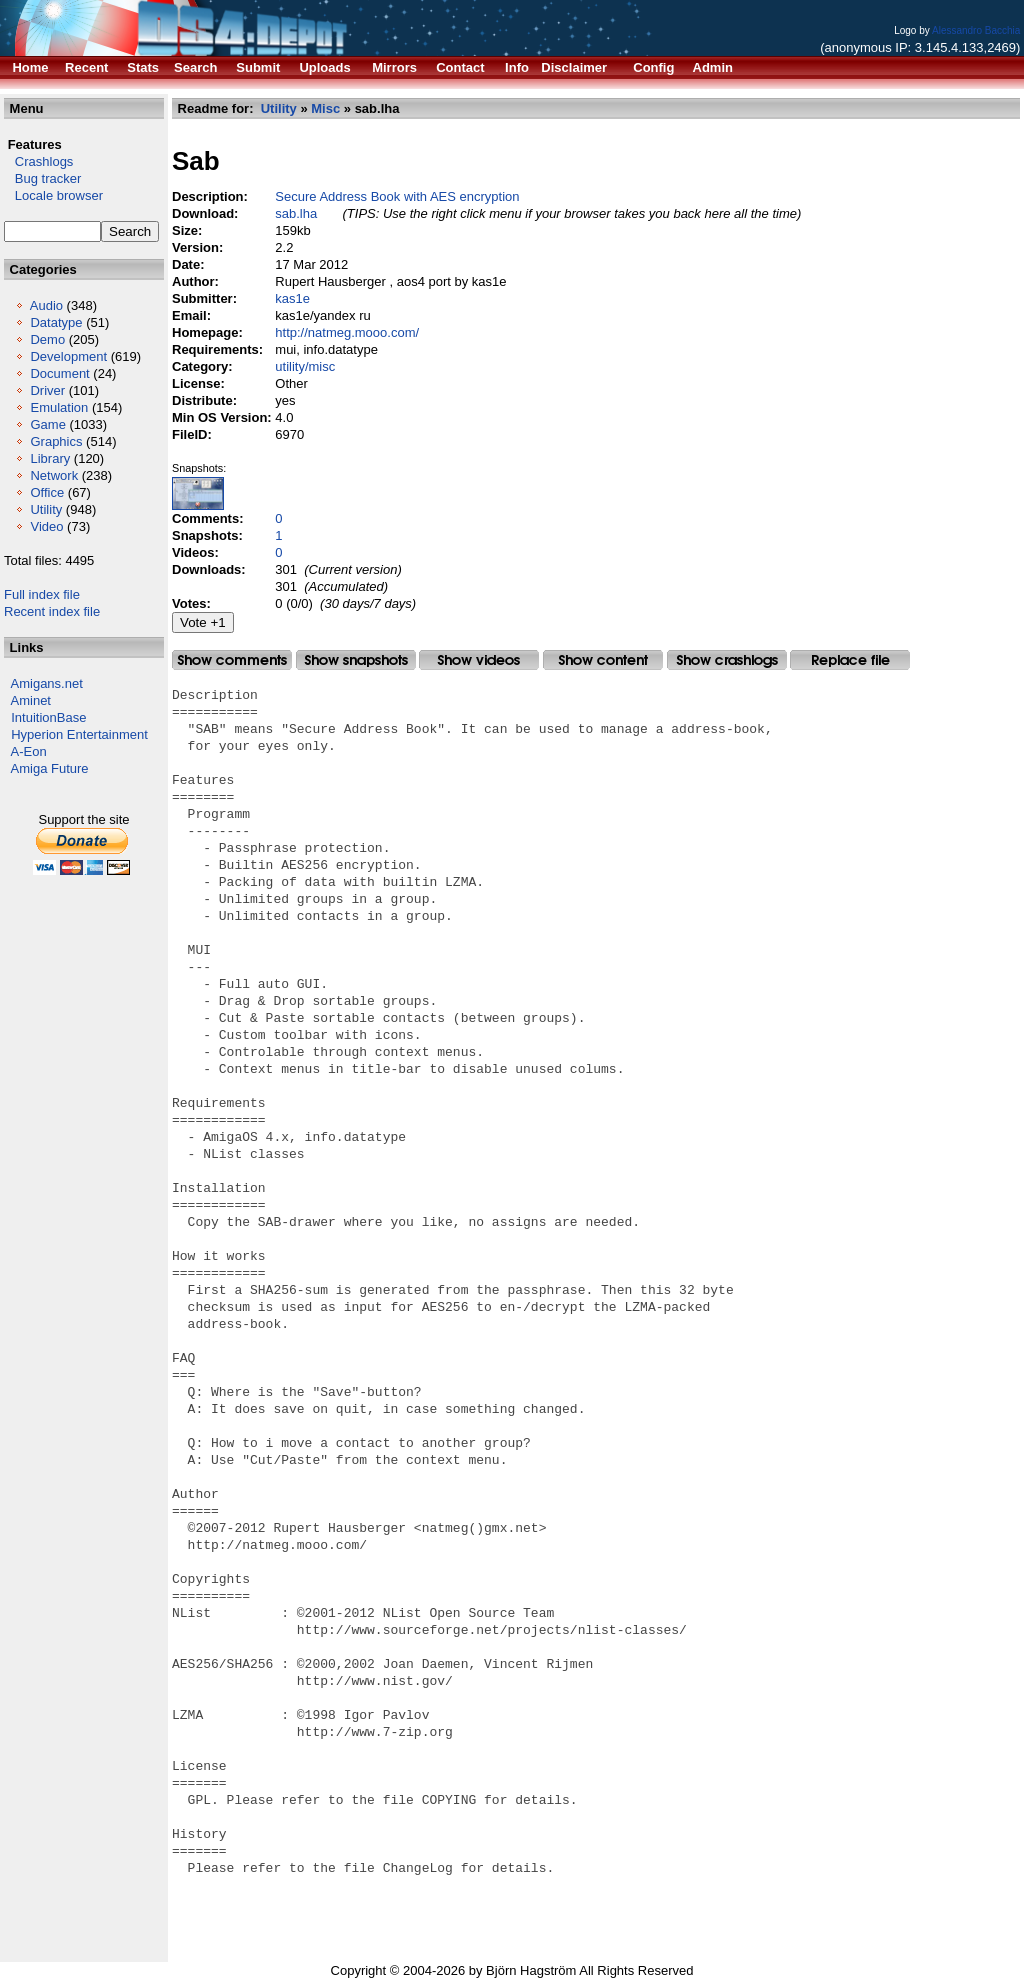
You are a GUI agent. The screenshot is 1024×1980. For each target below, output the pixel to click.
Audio (46, 305)
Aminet (31, 700)
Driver (47, 390)
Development (68, 356)
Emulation (59, 407)
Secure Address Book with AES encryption (397, 196)
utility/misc (305, 366)
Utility (46, 509)
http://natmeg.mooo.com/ (347, 332)
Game (47, 424)
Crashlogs (38, 161)
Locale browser (53, 195)
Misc (325, 108)
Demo (47, 339)
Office (47, 492)
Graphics (56, 441)
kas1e (292, 298)
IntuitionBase (48, 717)
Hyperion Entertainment (79, 734)
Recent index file (52, 611)
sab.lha (296, 213)
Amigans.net (47, 683)
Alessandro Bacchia (976, 30)
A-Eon (29, 751)
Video (46, 526)
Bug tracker (42, 178)
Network (54, 475)
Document (59, 373)
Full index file (42, 594)
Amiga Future (50, 768)
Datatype (56, 322)
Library (50, 458)
